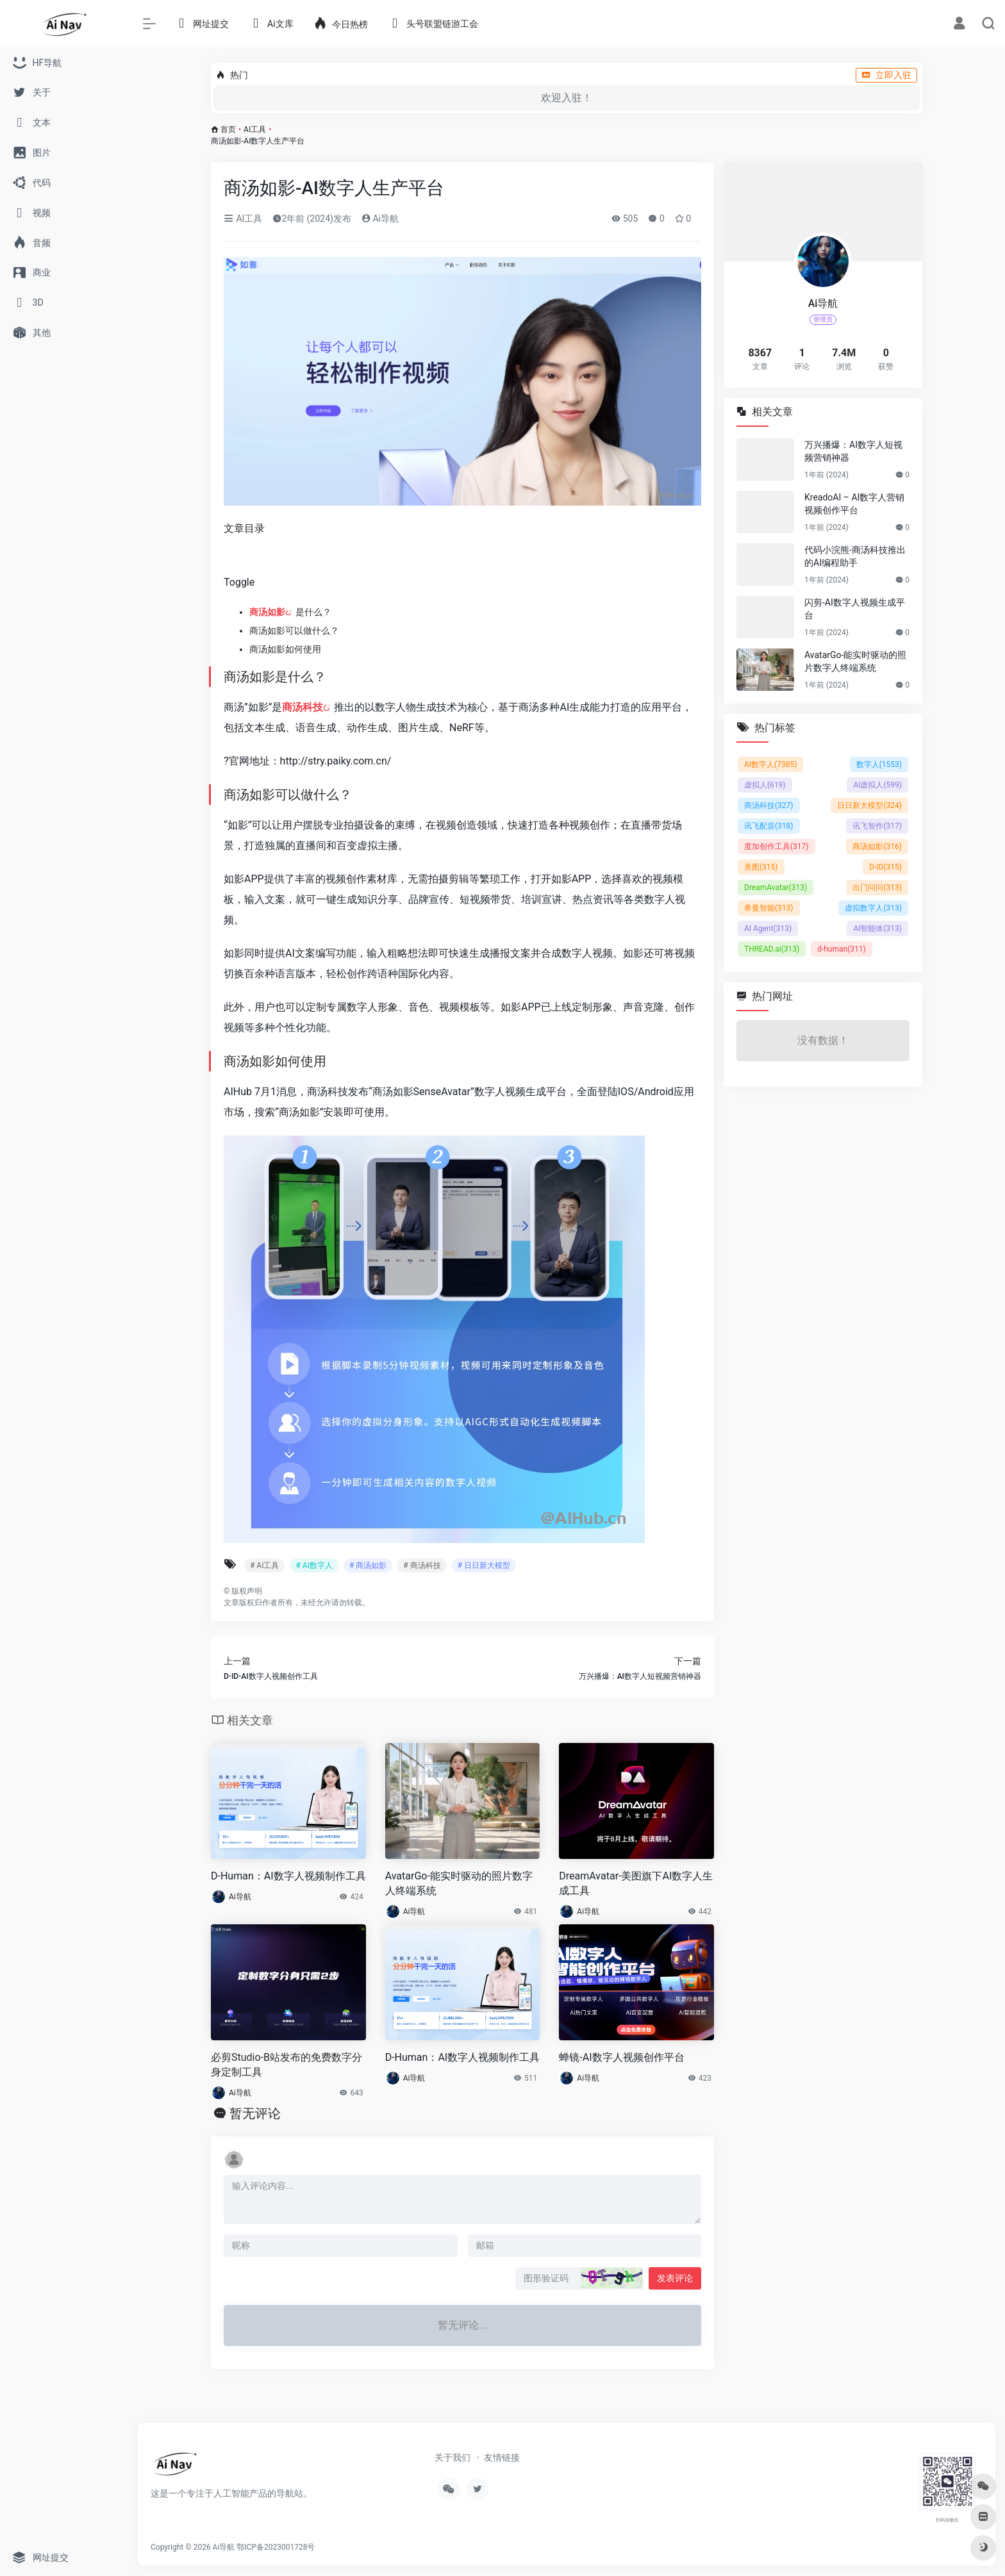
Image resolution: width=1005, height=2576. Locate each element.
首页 (228, 129)
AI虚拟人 (877, 784)
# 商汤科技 (421, 1565)
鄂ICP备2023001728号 (276, 2547)
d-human (841, 949)
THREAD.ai (771, 949)
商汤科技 (302, 707)
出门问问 (877, 887)
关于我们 (452, 2457)
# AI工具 (264, 1565)
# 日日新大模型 (484, 1565)
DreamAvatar (775, 887)
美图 (761, 867)
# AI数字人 (313, 1565)
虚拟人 (765, 784)
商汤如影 (267, 612)
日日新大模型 (869, 805)
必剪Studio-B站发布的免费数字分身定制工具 (286, 2064)
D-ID (885, 867)
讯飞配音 (768, 826)
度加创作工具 (776, 846)
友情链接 (502, 2457)
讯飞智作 (877, 826)
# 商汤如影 (367, 1565)
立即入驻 (886, 75)
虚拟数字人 (873, 908)
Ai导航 (380, 218)
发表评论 (675, 2278)
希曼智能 (768, 908)
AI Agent (768, 928)
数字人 (879, 764)
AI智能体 (877, 928)
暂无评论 (255, 2113)
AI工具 (255, 129)
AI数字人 (770, 764)
